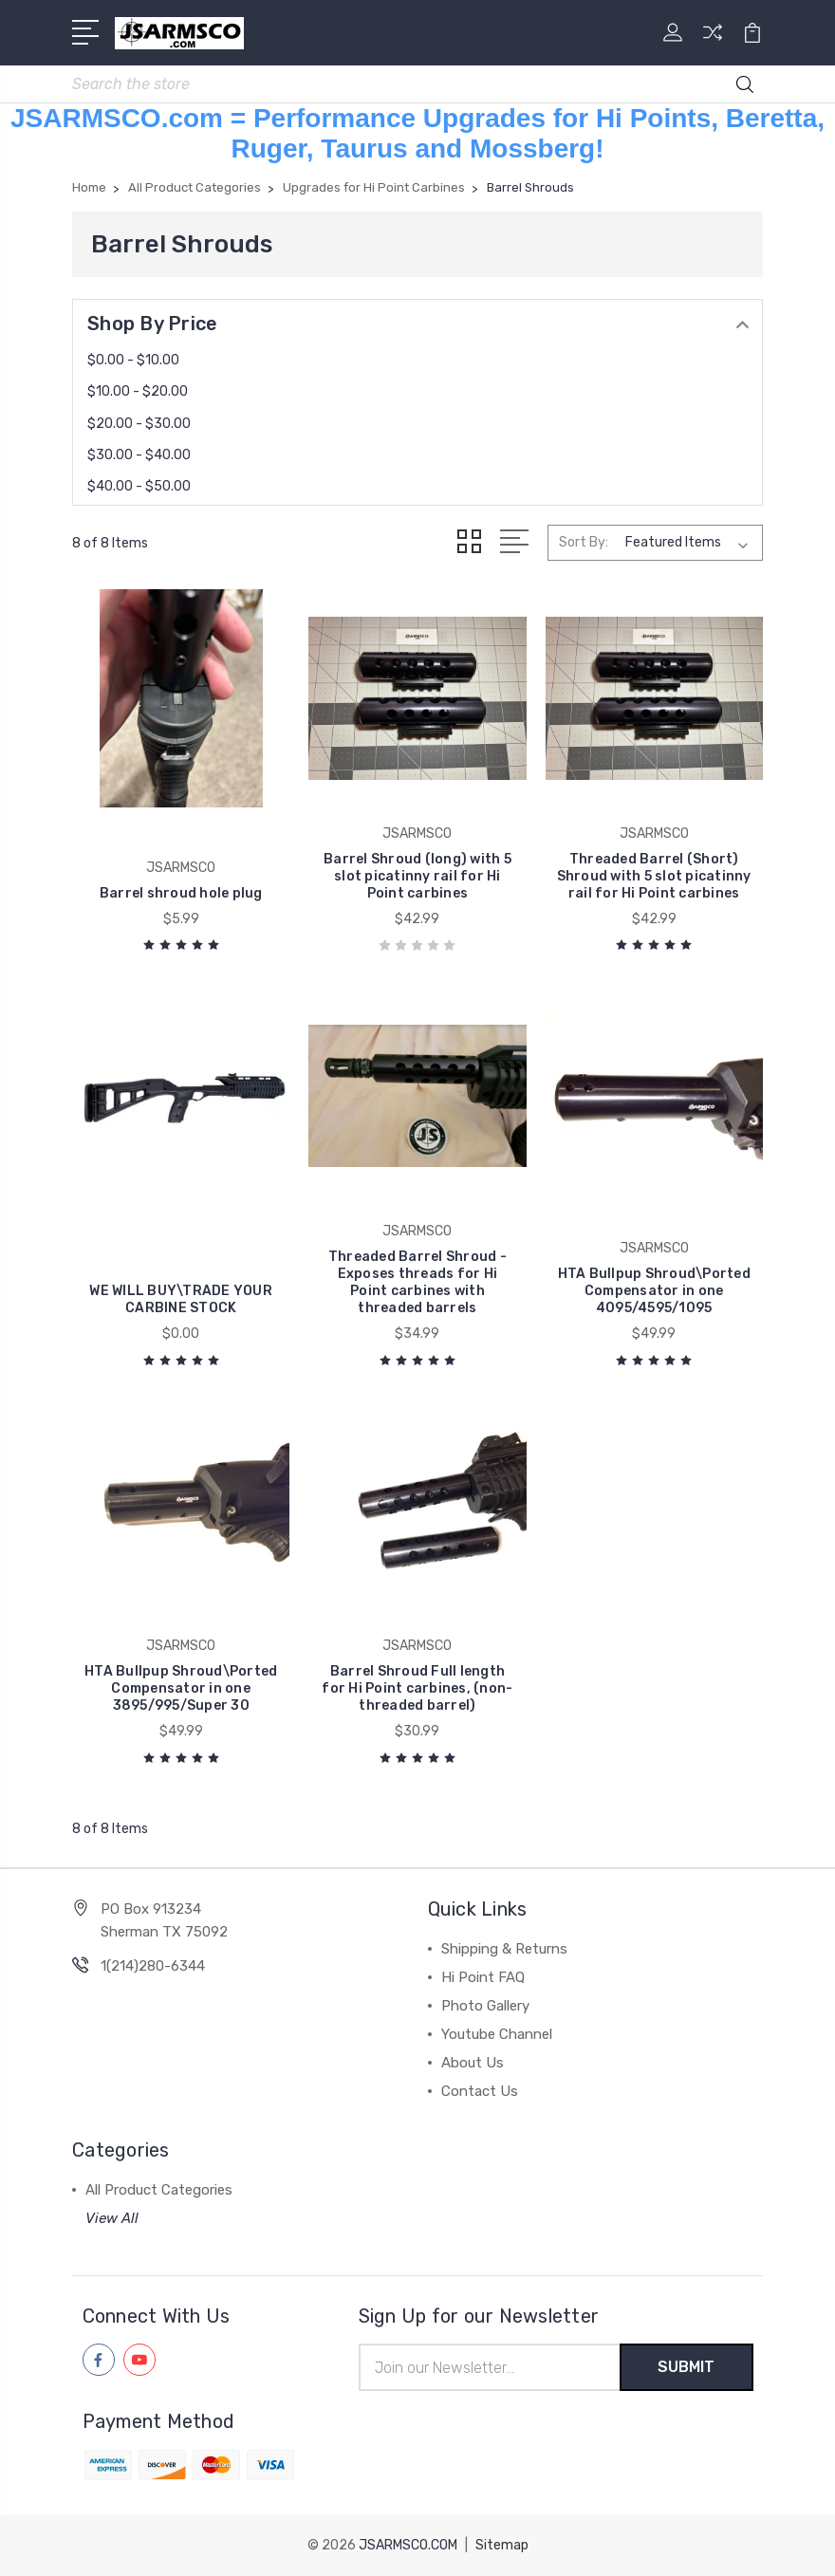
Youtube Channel (496, 2034)
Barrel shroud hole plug (181, 893)
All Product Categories (158, 2189)
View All (112, 2218)
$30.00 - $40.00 (139, 455)
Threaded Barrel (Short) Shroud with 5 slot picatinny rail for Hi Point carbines (654, 876)
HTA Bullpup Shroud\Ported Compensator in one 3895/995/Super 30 (180, 1688)
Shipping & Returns (504, 1948)
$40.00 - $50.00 (139, 486)
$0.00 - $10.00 (133, 360)
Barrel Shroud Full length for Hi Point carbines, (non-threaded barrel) (417, 1688)
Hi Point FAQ (483, 1977)
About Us (472, 2062)
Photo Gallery (485, 2005)
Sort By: (583, 542)
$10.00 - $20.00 (137, 391)
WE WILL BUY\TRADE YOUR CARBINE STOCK (180, 1299)
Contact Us (479, 2091)
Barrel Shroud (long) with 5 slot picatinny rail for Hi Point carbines (417, 876)
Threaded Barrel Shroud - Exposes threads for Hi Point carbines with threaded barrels (417, 1282)
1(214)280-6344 (153, 1965)
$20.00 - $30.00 (139, 424)
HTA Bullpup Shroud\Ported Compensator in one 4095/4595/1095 (654, 1291)
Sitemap (502, 2545)
